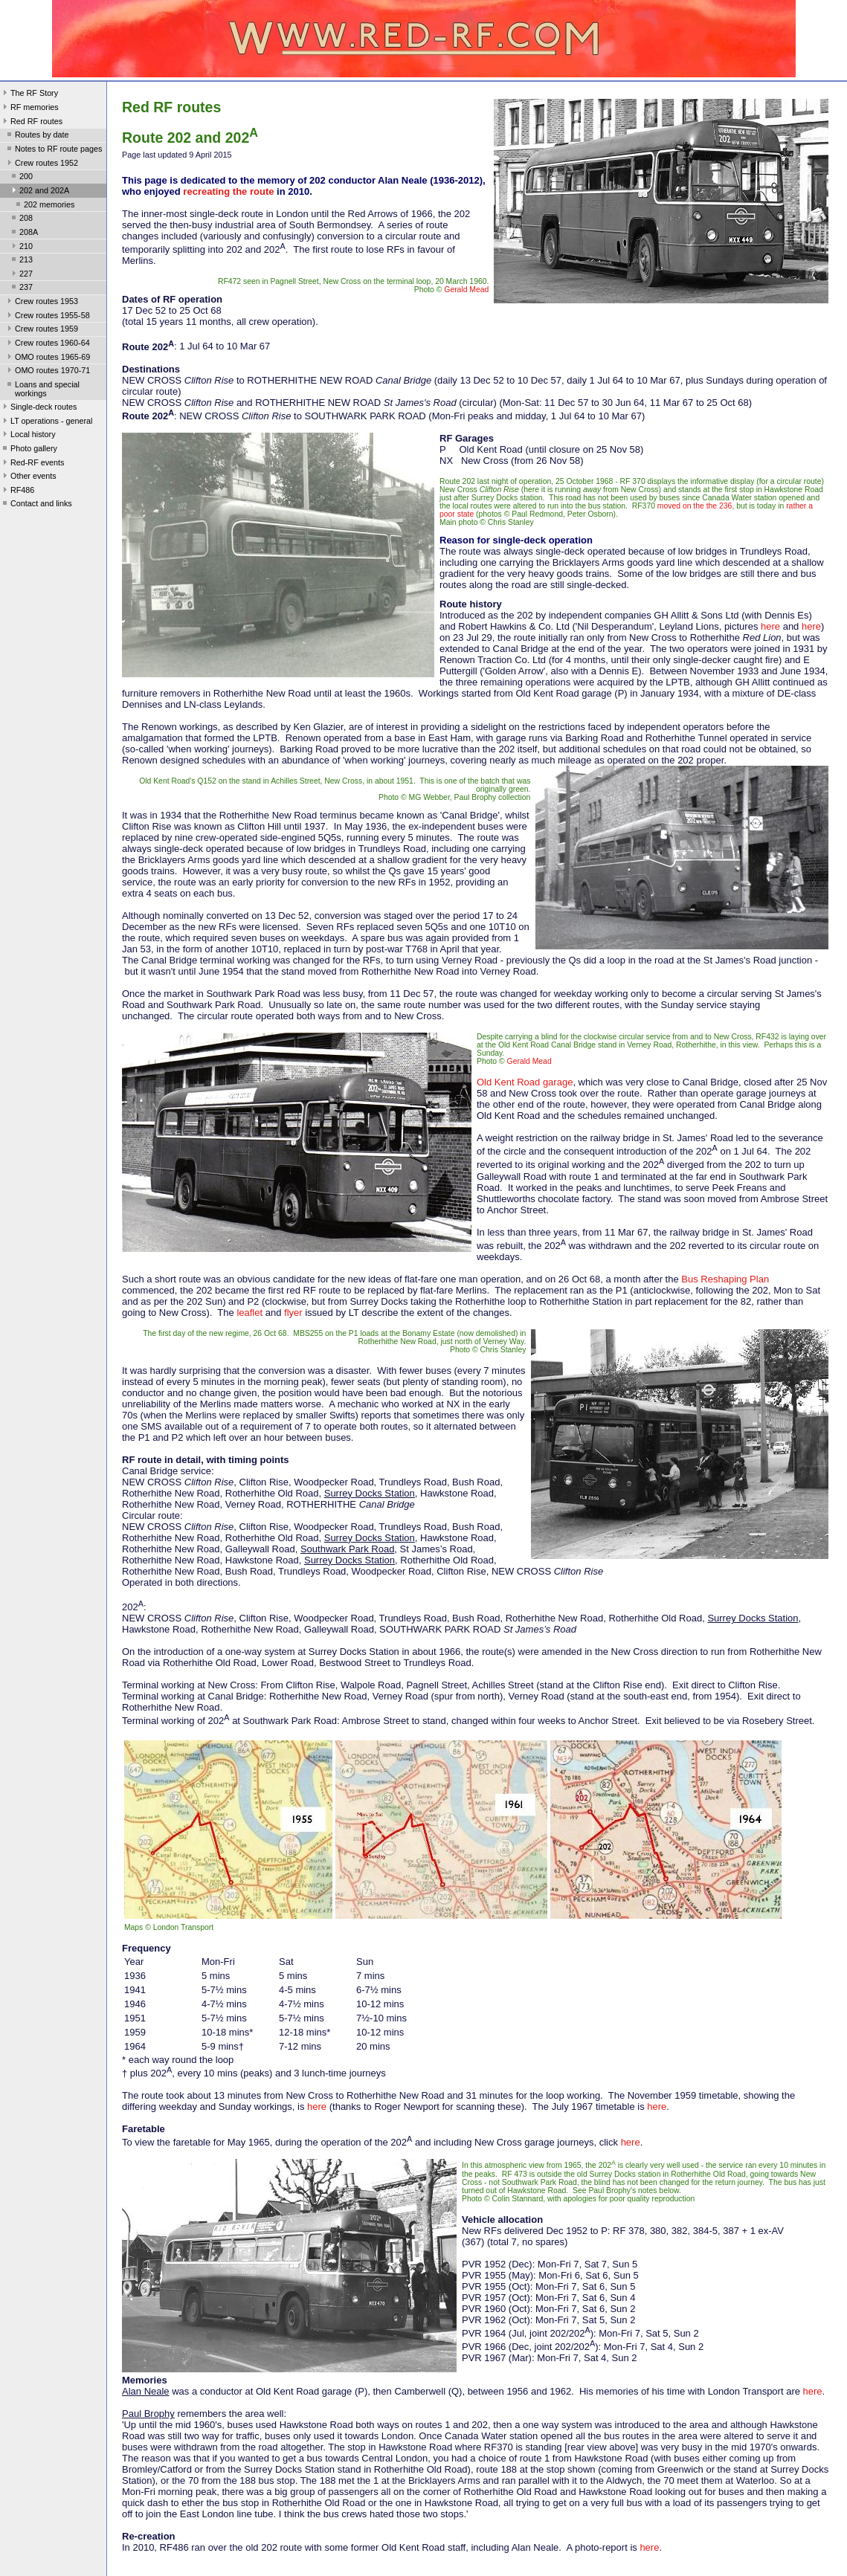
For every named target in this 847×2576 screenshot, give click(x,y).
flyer (293, 1312)
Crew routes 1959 (41, 330)
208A (23, 233)
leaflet (249, 1312)
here (770, 626)
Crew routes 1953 (41, 303)
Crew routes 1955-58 (47, 317)
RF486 (17, 491)
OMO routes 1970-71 (47, 372)
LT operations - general (46, 422)
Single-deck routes (38, 408)
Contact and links (36, 505)
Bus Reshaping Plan (725, 1279)
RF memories (29, 108)
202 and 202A (39, 192)
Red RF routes (31, 123)
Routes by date (36, 136)
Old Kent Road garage (525, 1082)
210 (21, 248)
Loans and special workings (42, 389)
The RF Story (29, 94)
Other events (28, 477)
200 (21, 178)
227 (21, 275)
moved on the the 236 (694, 506)
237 (21, 288)
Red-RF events (32, 464)
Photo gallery (28, 450)
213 (21, 261)
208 (21, 219)
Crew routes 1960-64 (47, 344)
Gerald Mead (466, 289)
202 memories (43, 206)
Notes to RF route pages (53, 150)
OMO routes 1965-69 (47, 358)
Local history (28, 436)
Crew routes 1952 (41, 164)
